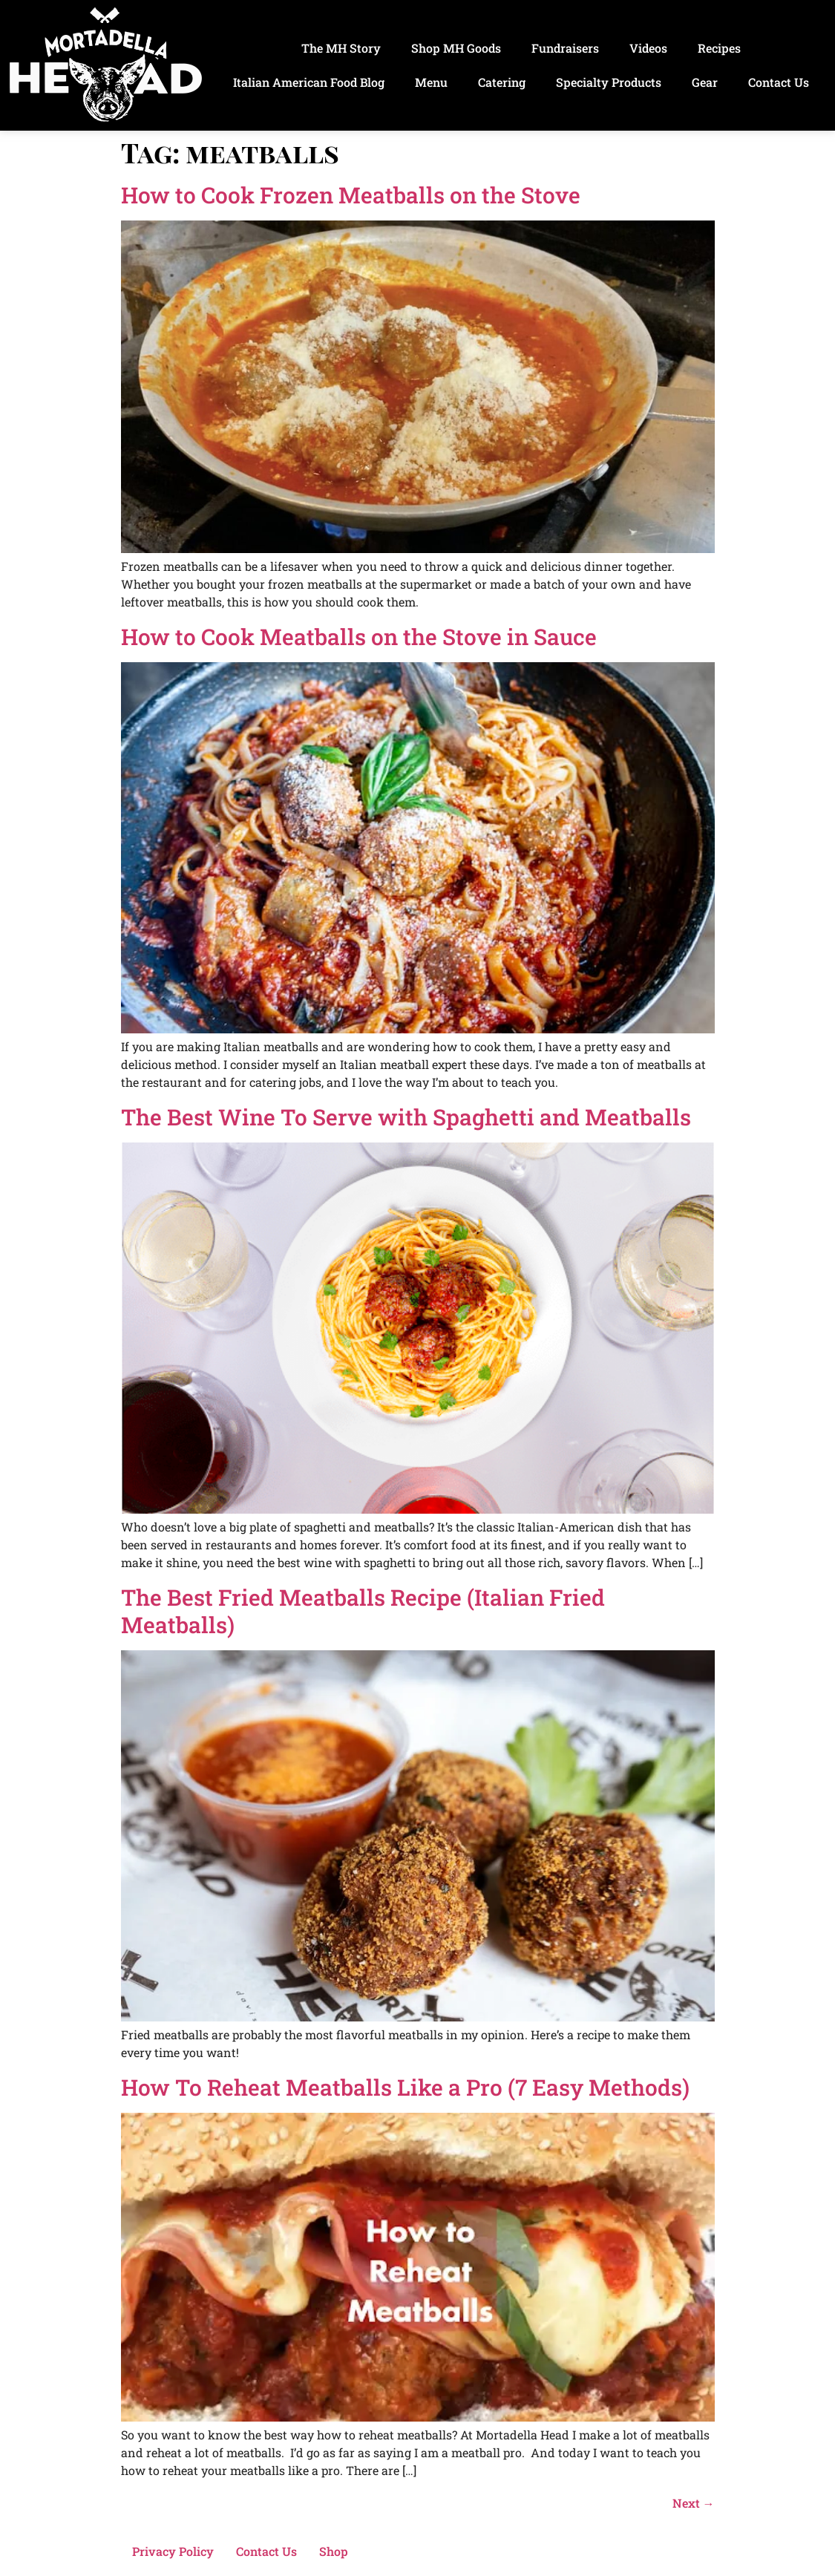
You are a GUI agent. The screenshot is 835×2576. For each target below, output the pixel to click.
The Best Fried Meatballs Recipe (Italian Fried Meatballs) (363, 1611)
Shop (333, 2551)
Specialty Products (608, 82)
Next (693, 2503)
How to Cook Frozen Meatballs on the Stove (350, 194)
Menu (431, 82)
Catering (501, 82)
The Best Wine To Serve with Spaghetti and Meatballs (406, 1116)
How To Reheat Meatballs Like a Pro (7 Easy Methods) (405, 2087)
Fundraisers (565, 48)
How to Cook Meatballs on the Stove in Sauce (359, 636)
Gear (705, 82)
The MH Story (341, 48)
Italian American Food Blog (308, 82)
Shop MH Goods (456, 48)
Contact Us (778, 82)
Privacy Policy (173, 2551)
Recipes (719, 48)
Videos (648, 48)
